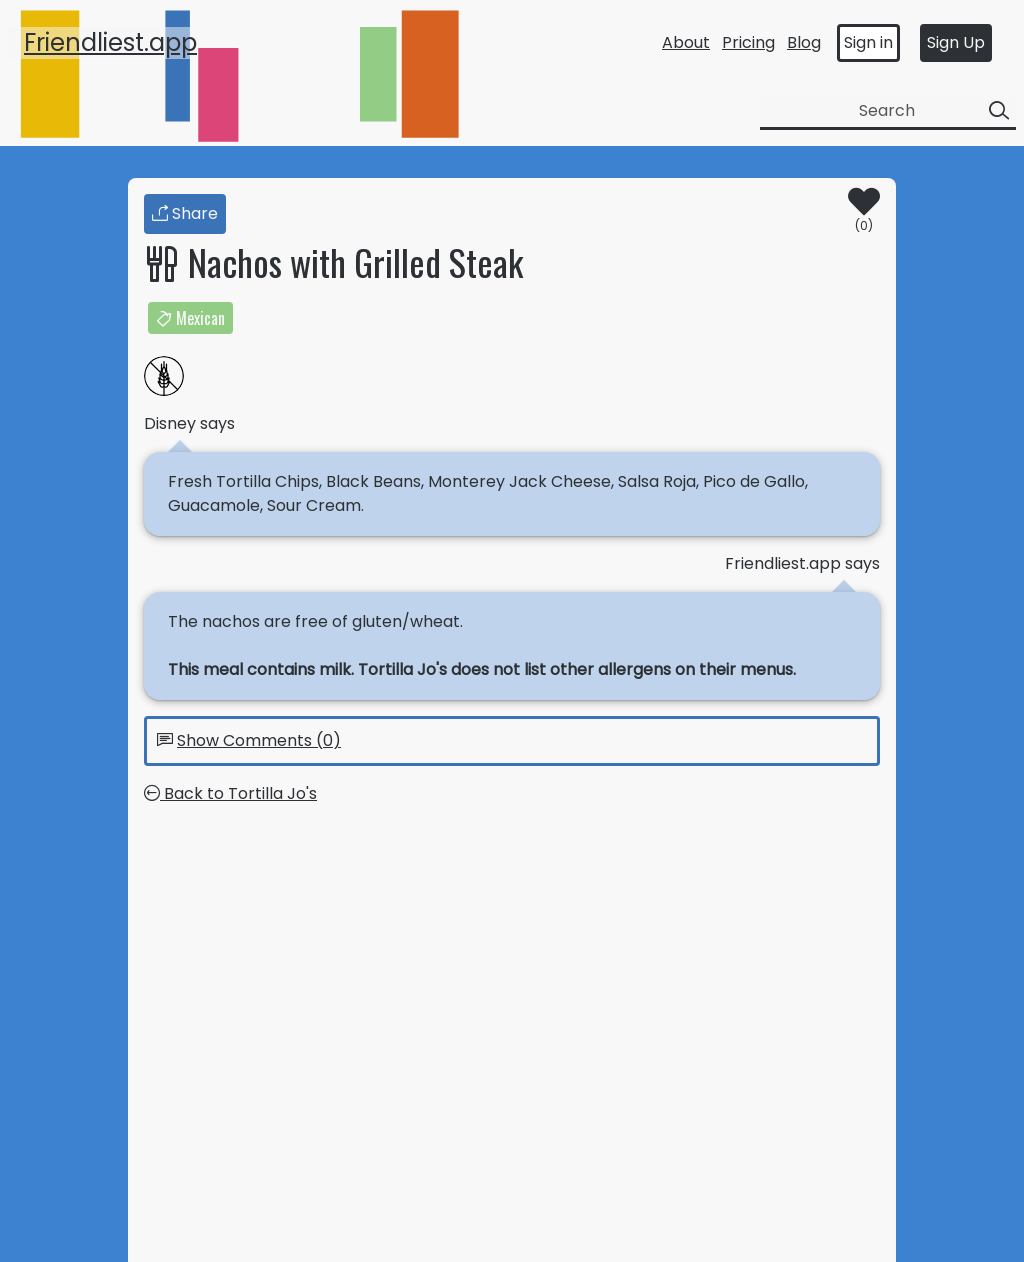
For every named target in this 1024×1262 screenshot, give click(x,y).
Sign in (868, 42)
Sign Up (956, 42)
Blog (804, 42)
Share (185, 213)
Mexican (190, 318)
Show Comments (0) (259, 740)
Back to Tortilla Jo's (230, 793)
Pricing (748, 42)
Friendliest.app (110, 42)
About (686, 42)
